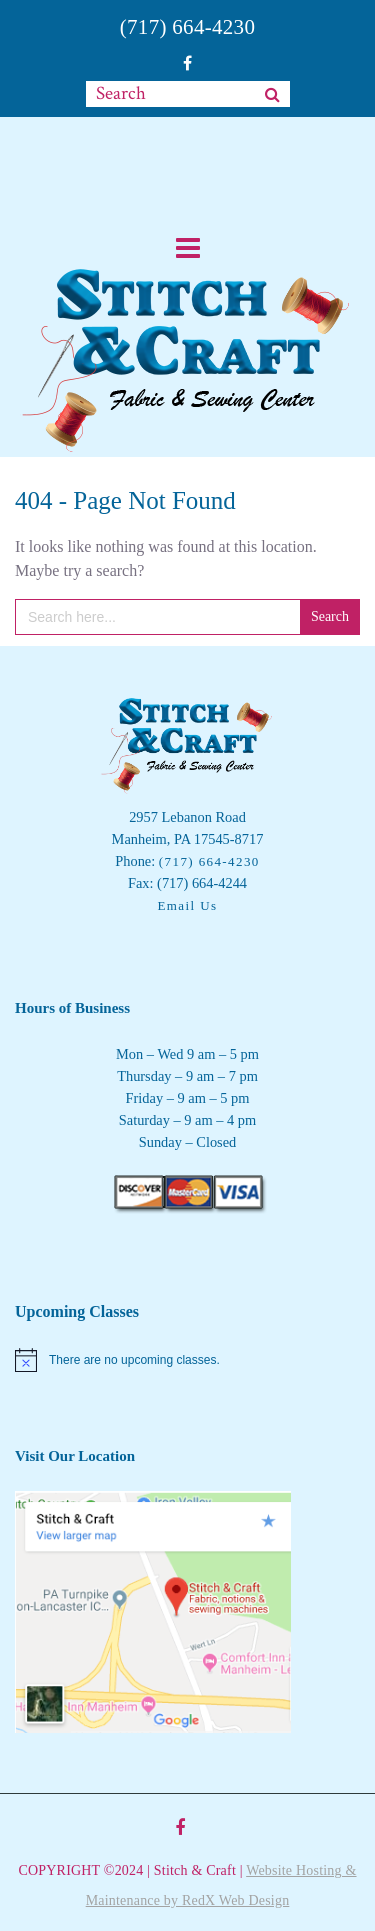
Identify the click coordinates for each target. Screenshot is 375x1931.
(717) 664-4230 (187, 27)
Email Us (188, 905)
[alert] (187, 1360)
